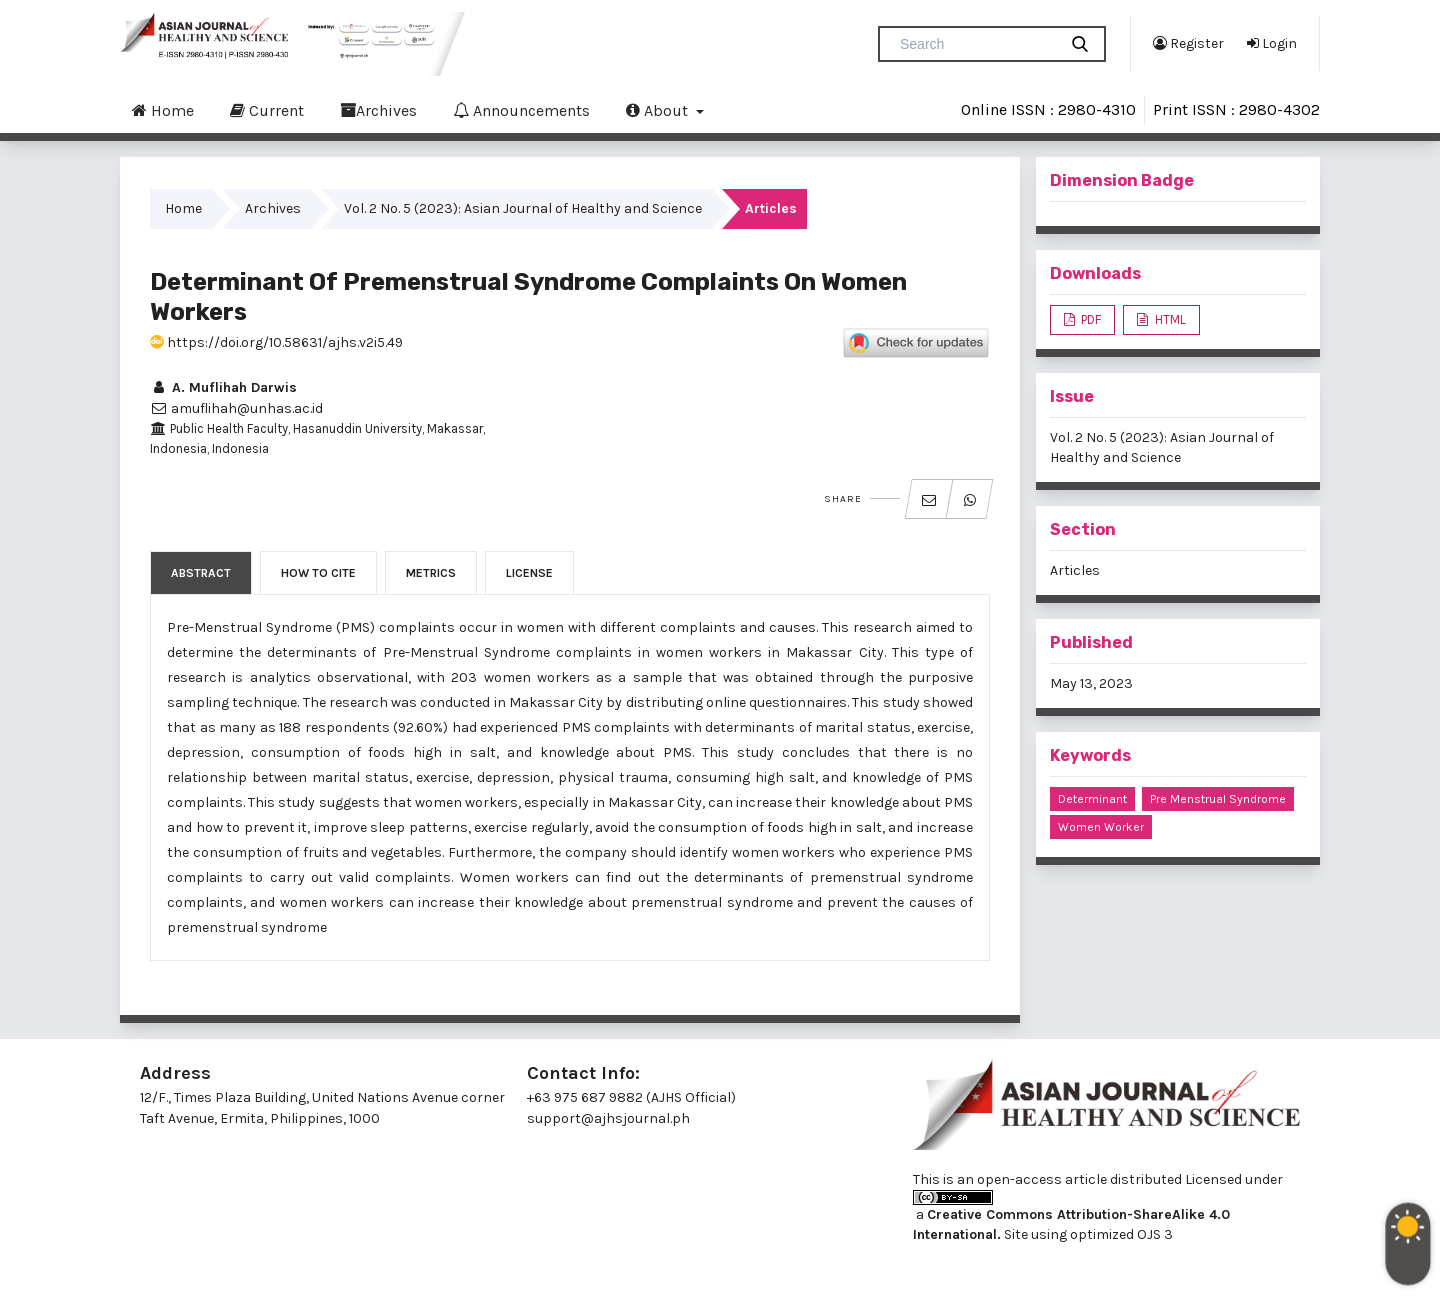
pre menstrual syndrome (1218, 799)
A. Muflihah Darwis (223, 387)
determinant (1092, 799)
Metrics (431, 573)
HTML (1169, 319)
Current (267, 110)
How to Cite (318, 573)
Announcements (521, 110)
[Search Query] (976, 44)
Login (1272, 43)
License (529, 573)
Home (163, 110)
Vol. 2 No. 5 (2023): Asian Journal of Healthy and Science (523, 208)
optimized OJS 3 (1120, 1234)
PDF (1089, 319)
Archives (378, 110)
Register (1188, 43)
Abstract (201, 573)
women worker (1101, 827)
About (659, 110)
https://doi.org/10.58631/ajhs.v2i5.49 (276, 342)
